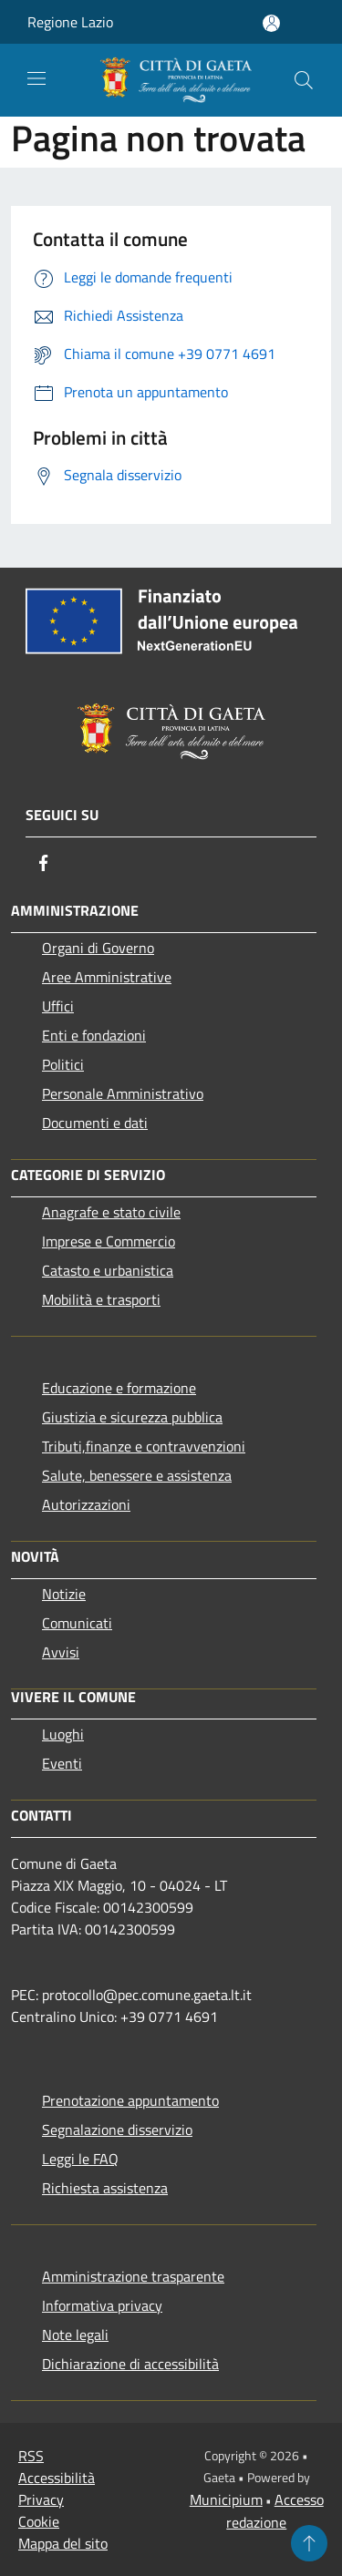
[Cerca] (304, 80)
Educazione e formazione (119, 1388)
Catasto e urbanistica (107, 1270)
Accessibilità (56, 2478)
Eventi (62, 1763)
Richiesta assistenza (105, 2188)
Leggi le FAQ (80, 2159)
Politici (63, 1064)
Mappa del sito (63, 2543)
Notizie (64, 1594)
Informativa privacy (102, 2305)
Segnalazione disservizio (117, 2129)
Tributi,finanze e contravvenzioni (143, 1446)
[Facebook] (44, 863)
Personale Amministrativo (122, 1093)
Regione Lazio (70, 22)
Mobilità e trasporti (101, 1299)
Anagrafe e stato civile (111, 1212)
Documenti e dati (95, 1123)
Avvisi (60, 1652)
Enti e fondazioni (94, 1035)
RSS (31, 2456)
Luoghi (63, 1734)
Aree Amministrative (106, 977)
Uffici (58, 1006)
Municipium (226, 2499)
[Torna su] (309, 2543)
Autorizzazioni (86, 1504)
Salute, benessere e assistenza (137, 1475)
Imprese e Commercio (108, 1241)
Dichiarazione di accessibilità (130, 2364)
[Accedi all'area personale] (271, 23)
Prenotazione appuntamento (130, 2100)
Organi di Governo (98, 948)
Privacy (41, 2499)
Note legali (75, 2334)
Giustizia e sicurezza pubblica (132, 1417)
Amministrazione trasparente (133, 2276)
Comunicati (77, 1623)
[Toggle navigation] (36, 78)
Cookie (38, 2521)
